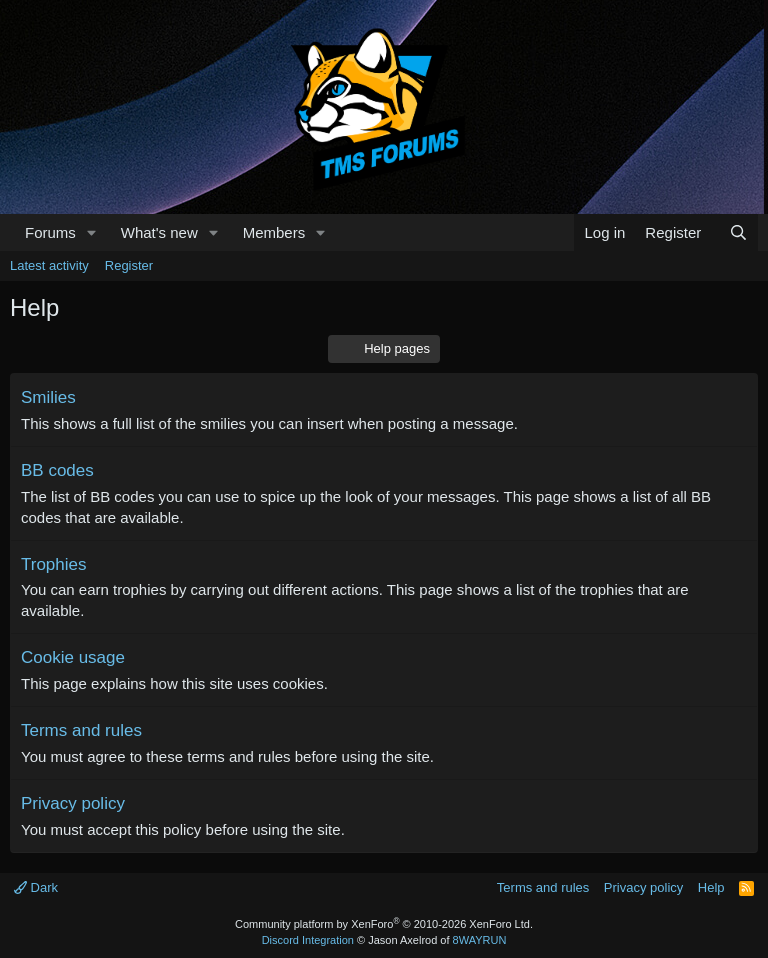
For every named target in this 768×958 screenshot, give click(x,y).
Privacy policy (73, 803)
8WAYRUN (480, 940)
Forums (50, 232)
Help (711, 887)
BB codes (57, 470)
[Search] (738, 232)
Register (129, 265)
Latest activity (49, 265)
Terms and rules (81, 730)
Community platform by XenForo (384, 924)
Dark (36, 887)
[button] (92, 232)
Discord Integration (308, 940)
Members (274, 232)
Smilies (48, 397)
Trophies (54, 564)
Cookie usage (73, 657)
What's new (159, 232)
